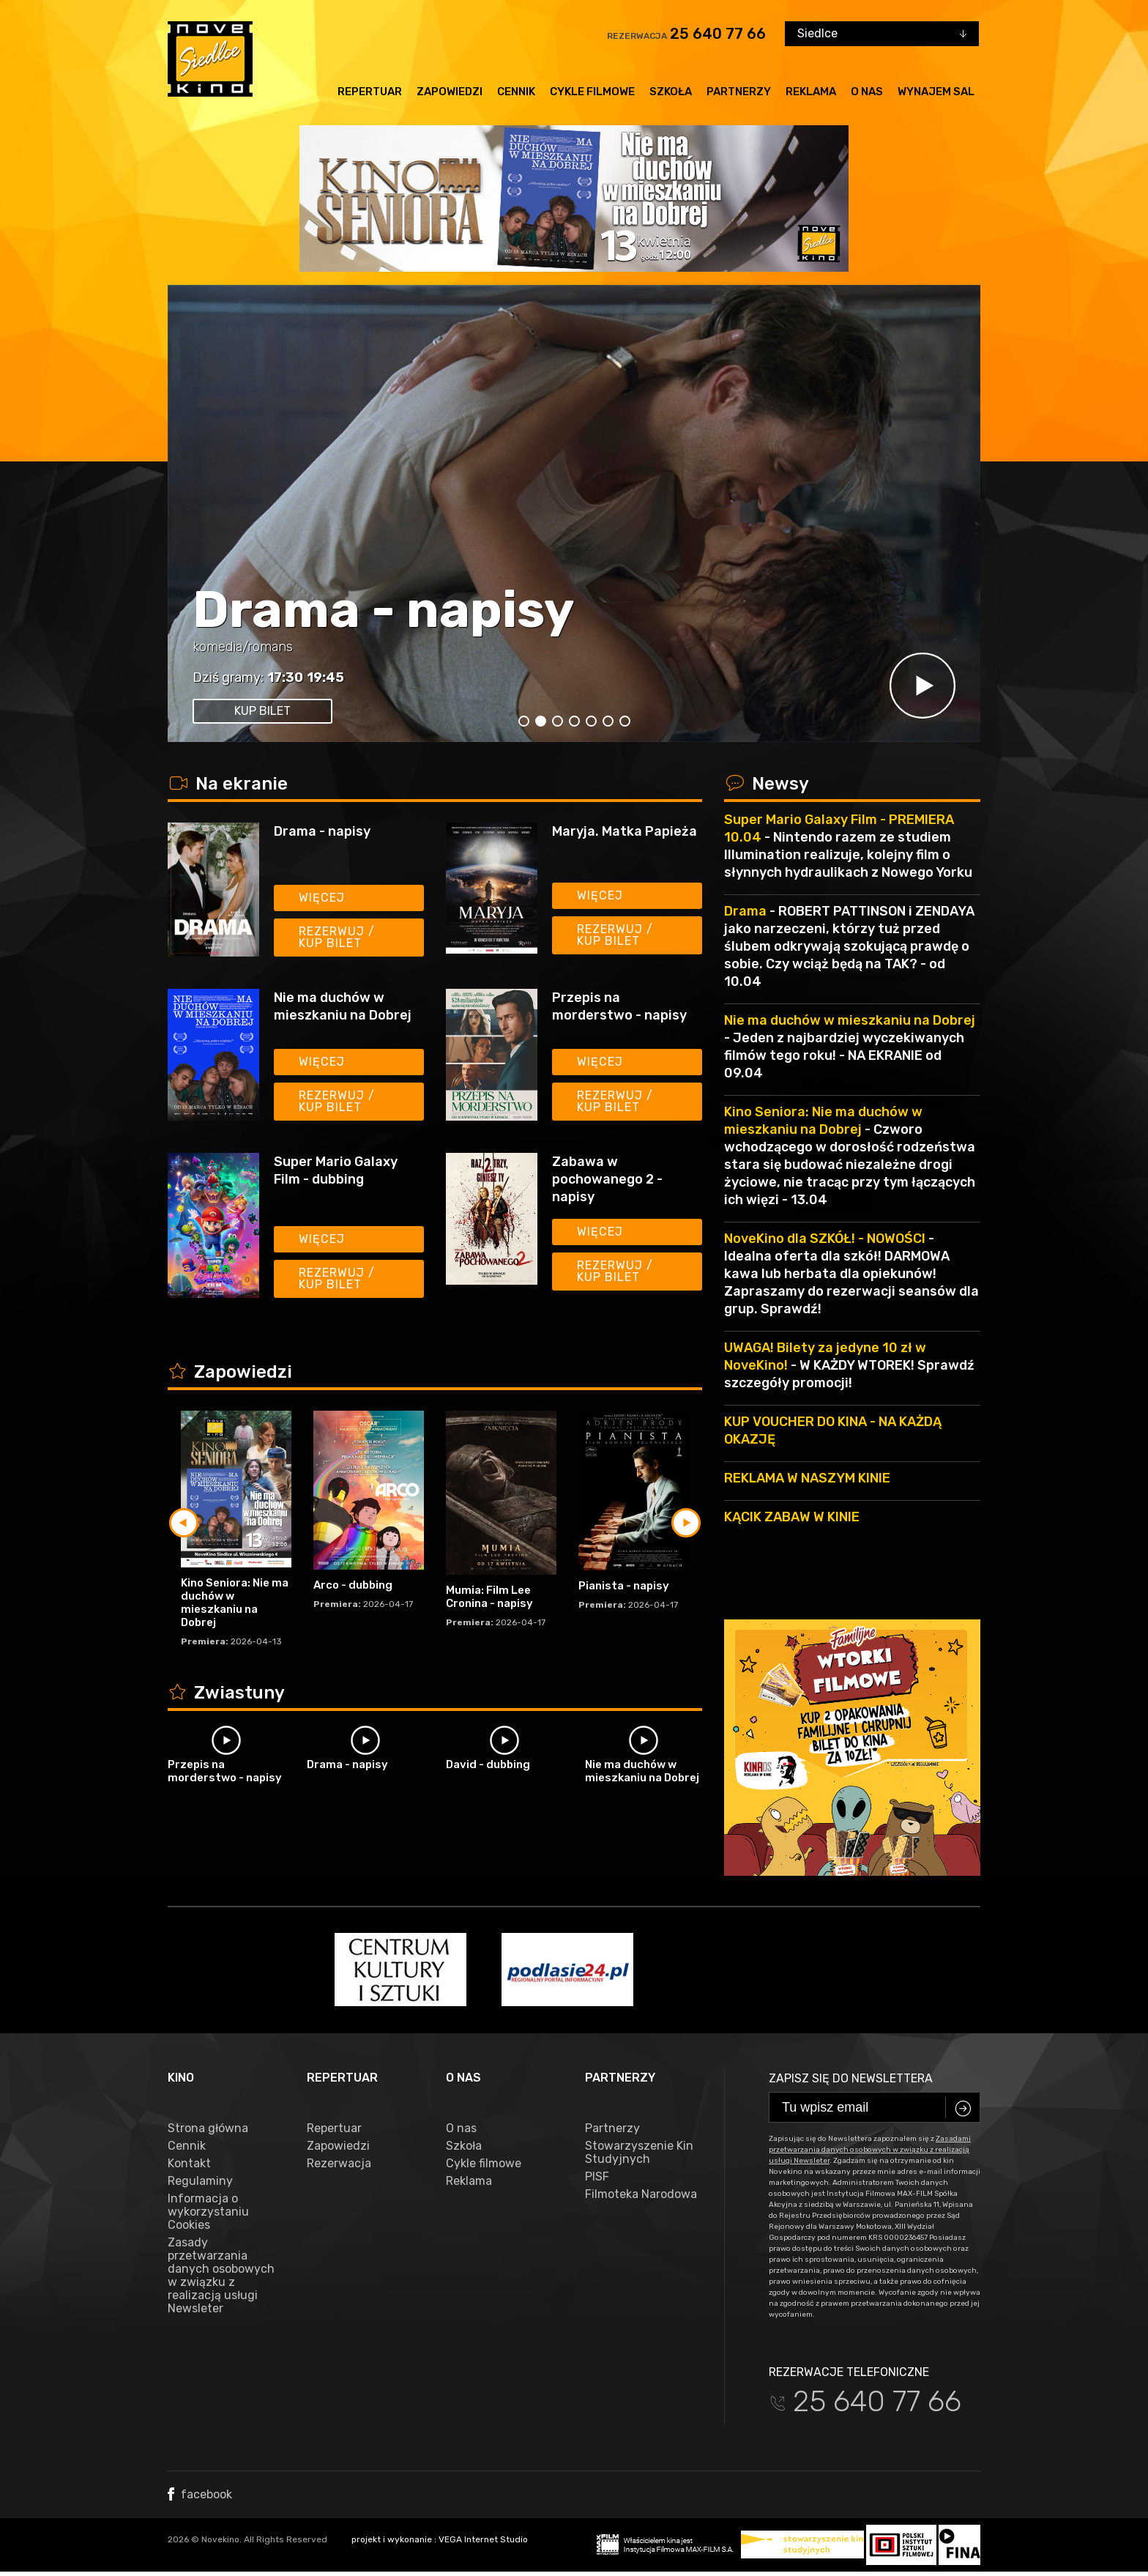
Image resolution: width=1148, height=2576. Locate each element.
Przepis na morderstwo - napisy (619, 1006)
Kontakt (189, 2163)
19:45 (325, 677)
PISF (597, 2176)
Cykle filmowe (592, 91)
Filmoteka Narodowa (641, 2194)
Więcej (322, 898)
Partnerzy (739, 91)
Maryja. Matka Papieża (624, 831)
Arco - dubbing (352, 1585)
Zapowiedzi (449, 91)
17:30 (285, 677)
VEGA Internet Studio (483, 2539)
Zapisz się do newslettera (851, 2078)
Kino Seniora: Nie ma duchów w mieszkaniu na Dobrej (234, 1602)
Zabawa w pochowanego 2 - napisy (607, 1179)
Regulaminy (200, 2181)
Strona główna (208, 2128)
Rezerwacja (339, 2163)
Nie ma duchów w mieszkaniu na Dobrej (342, 1006)
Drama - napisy (384, 609)
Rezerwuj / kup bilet (337, 937)
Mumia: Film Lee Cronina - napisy (489, 1597)
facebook (200, 2494)
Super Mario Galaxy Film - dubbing (336, 1170)
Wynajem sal (936, 91)
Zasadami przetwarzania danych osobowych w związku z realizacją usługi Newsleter (870, 2149)
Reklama (811, 91)
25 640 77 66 (718, 33)
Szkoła (670, 91)
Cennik (516, 91)
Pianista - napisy (623, 1585)
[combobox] (882, 33)
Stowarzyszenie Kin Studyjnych (639, 2152)
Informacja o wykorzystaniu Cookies (208, 2212)
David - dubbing (488, 1764)
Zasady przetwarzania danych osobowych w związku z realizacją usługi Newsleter (221, 2275)
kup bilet (262, 711)
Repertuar (370, 91)
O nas (867, 91)
